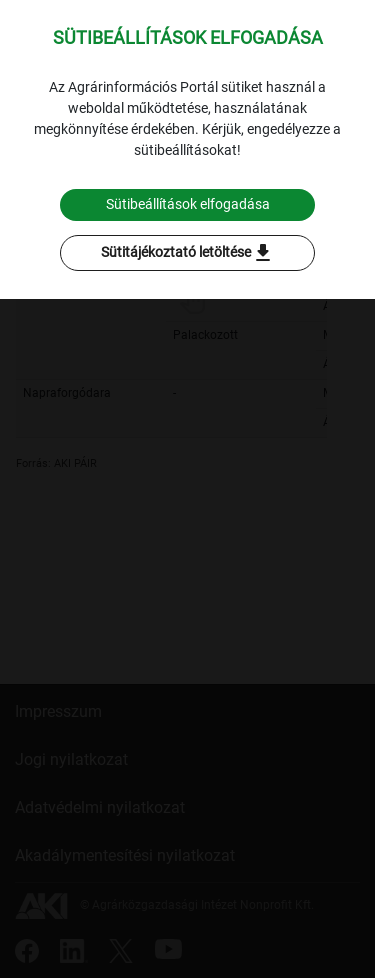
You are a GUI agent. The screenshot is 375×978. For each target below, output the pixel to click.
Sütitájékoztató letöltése (188, 253)
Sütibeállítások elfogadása (188, 204)
